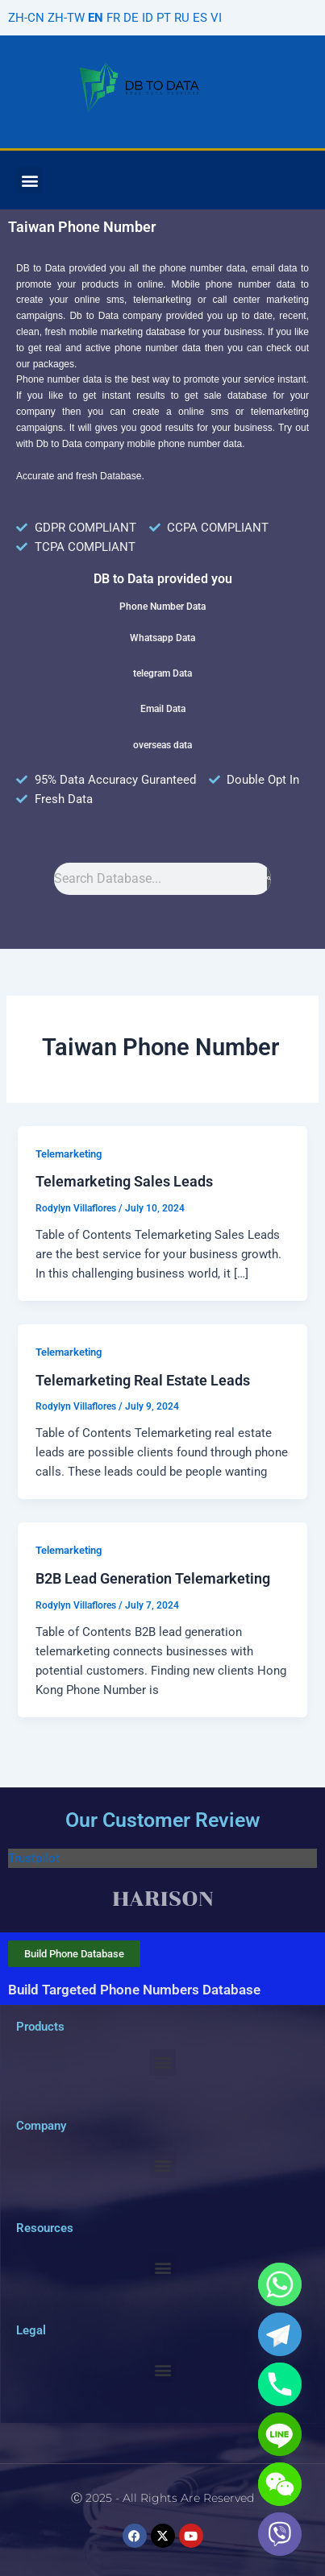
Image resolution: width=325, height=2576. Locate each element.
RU (182, 17)
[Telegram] (280, 2334)
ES (200, 17)
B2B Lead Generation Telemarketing (152, 1578)
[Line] (280, 2434)
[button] (29, 180)
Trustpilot (34, 1858)
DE (131, 17)
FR (113, 17)
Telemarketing (68, 1154)
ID (147, 17)
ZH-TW (66, 17)
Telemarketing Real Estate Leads (142, 1380)
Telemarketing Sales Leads (124, 1181)
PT (163, 17)
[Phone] (280, 2384)
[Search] (269, 879)
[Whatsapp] (280, 2284)
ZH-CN (26, 17)
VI (216, 17)
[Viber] (280, 2534)
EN (95, 17)
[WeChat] (280, 2484)
